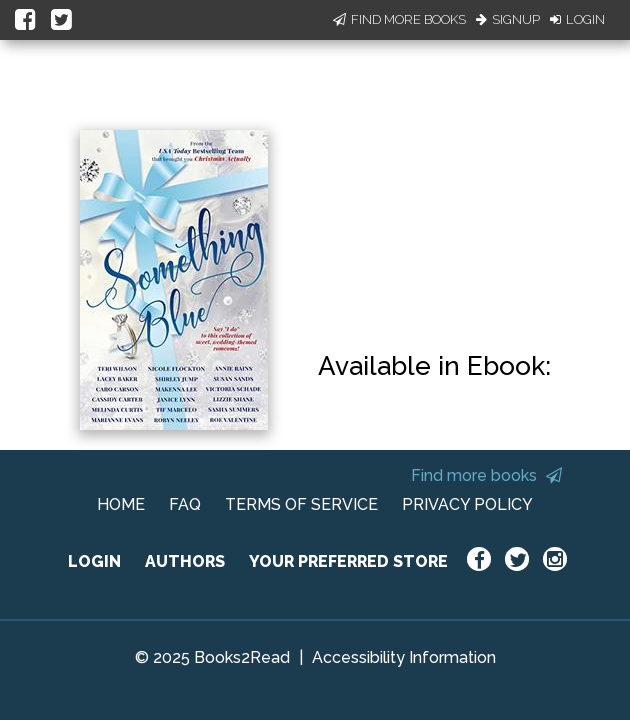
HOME (121, 504)
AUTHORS (185, 561)
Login (577, 19)
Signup (508, 19)
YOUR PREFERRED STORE (348, 561)
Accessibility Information (404, 657)
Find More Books (399, 19)
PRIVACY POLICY (467, 504)
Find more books (486, 475)
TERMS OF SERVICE (301, 504)
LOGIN (94, 561)
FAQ (185, 504)
